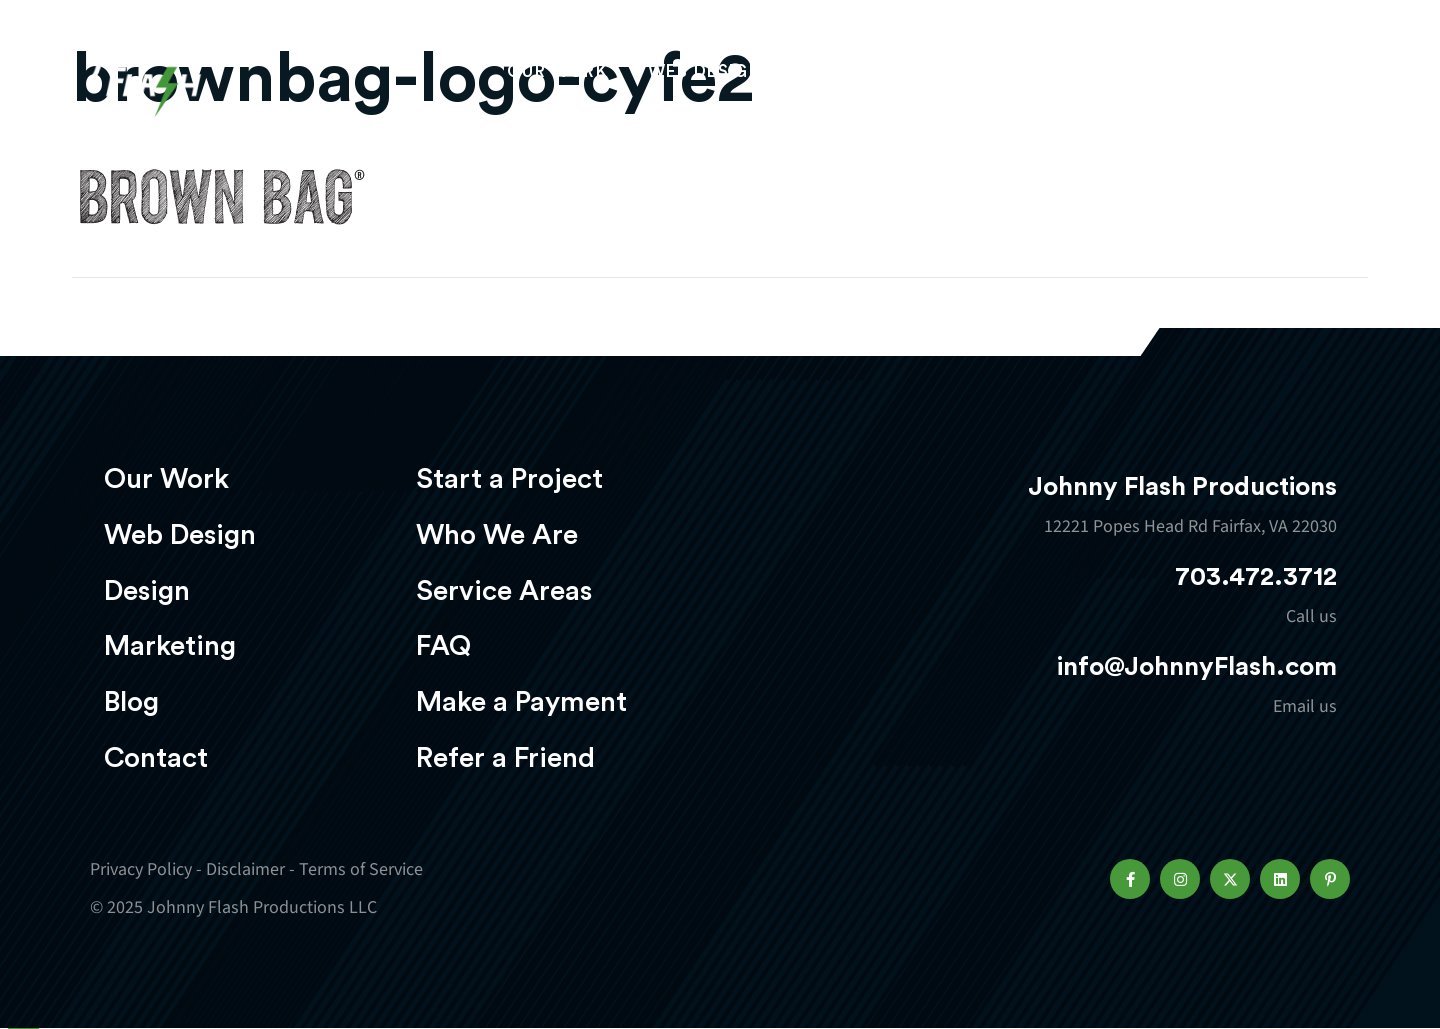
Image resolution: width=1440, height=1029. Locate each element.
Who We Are (497, 535)
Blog (131, 702)
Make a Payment (521, 702)
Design (836, 76)
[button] (1130, 879)
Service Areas (504, 591)
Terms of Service (361, 869)
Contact (156, 758)
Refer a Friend (505, 758)
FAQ (443, 646)
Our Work (557, 76)
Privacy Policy (141, 869)
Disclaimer (245, 869)
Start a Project (509, 479)
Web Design (705, 76)
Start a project (1233, 78)
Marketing (965, 76)
